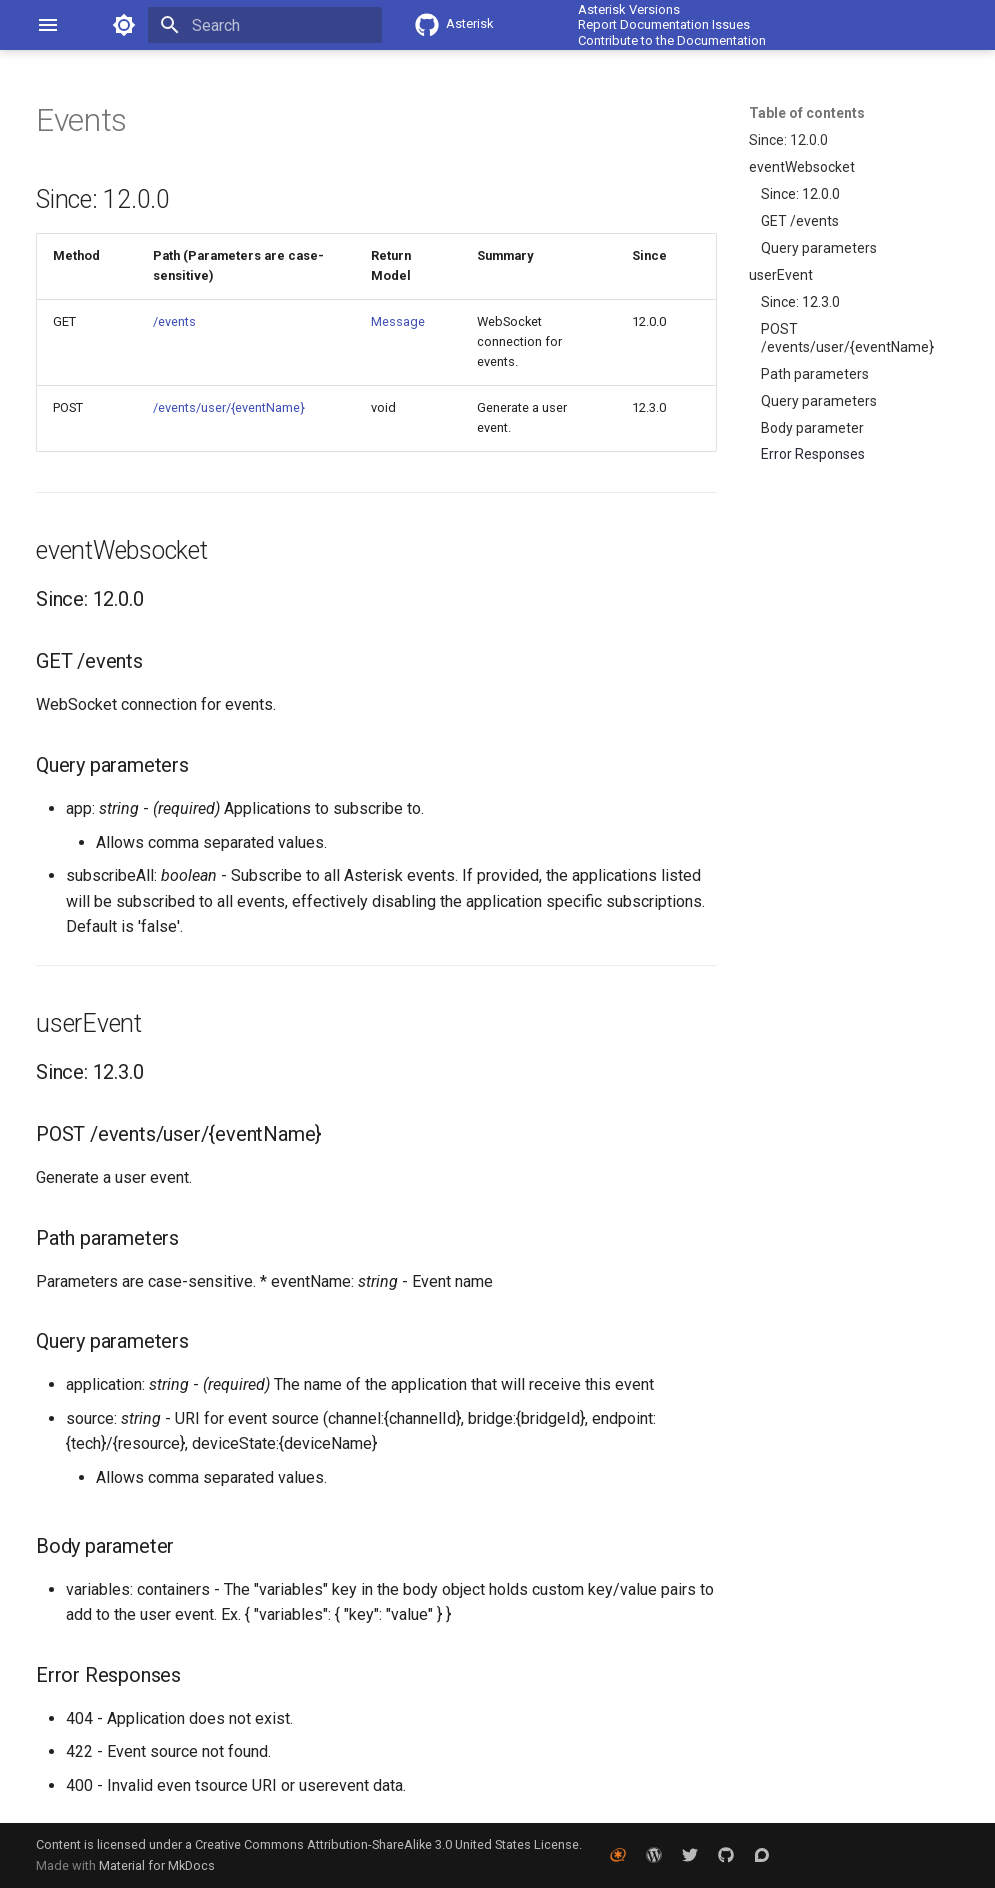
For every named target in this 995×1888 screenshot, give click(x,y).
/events (174, 321)
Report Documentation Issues (664, 24)
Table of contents (807, 113)
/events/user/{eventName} (229, 407)
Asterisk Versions (629, 9)
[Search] (265, 25)
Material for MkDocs (157, 1865)
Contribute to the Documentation (672, 40)
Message (398, 321)
